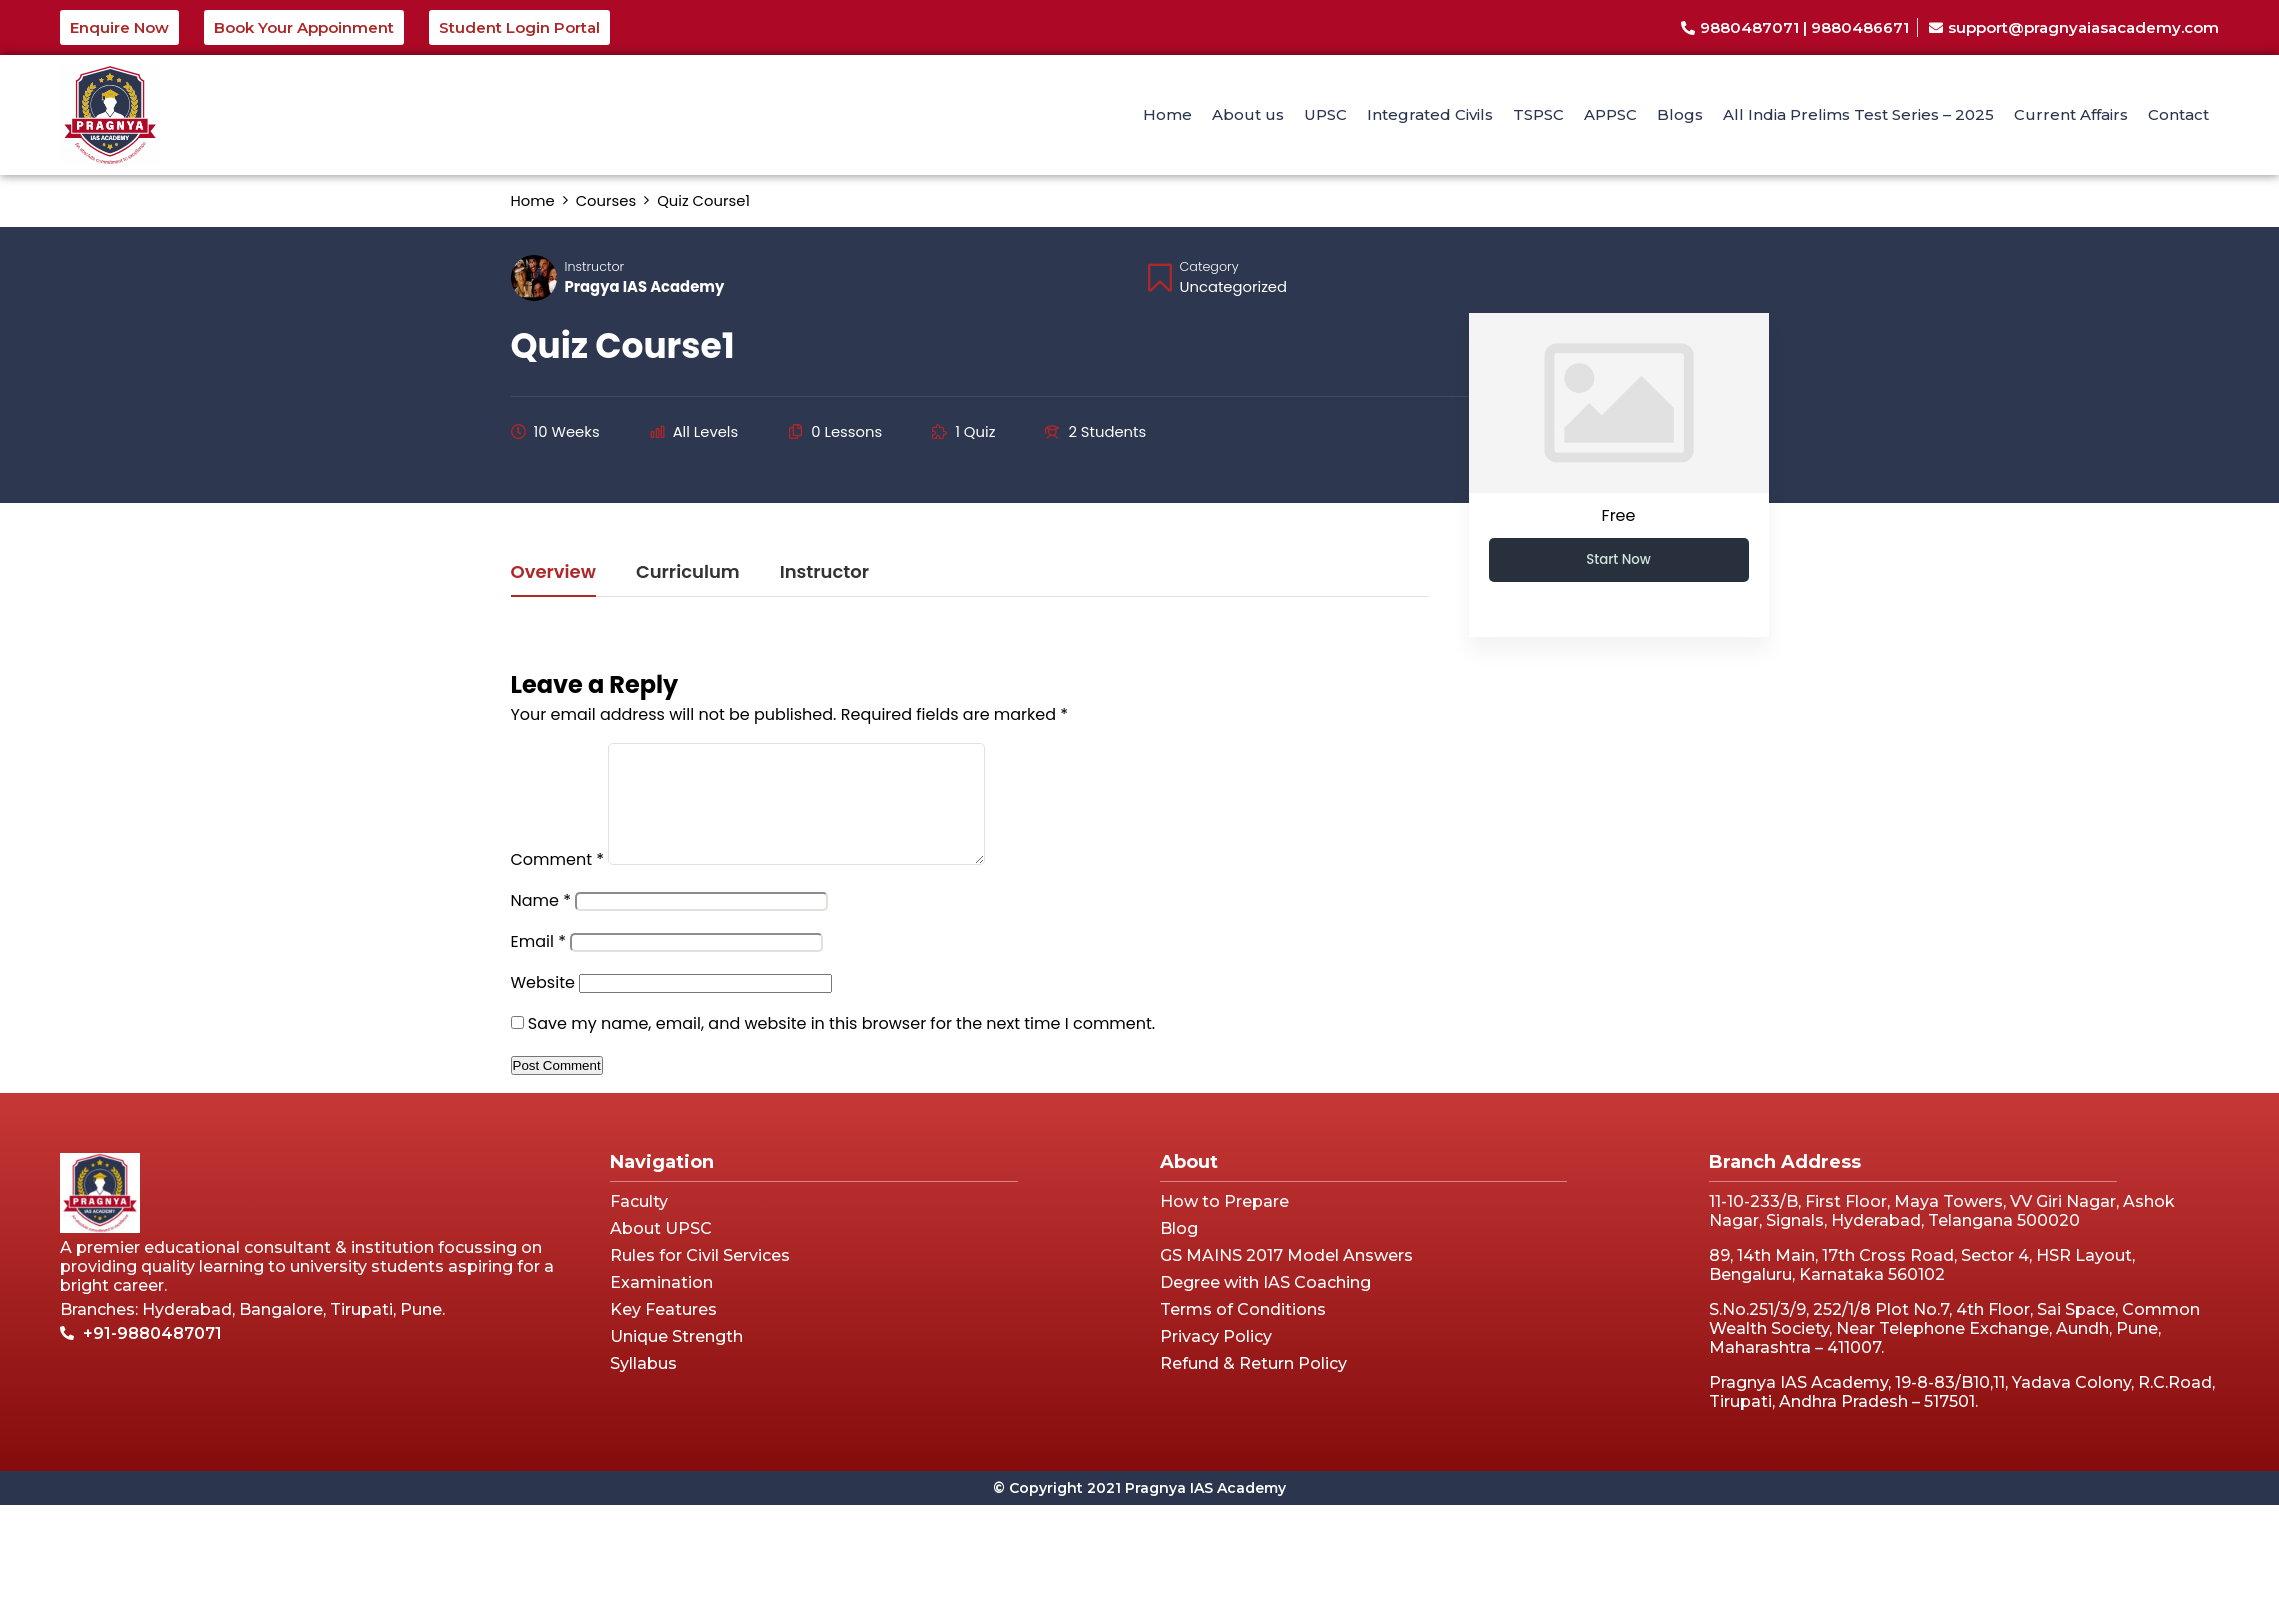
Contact (2178, 114)
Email (538, 965)
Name (541, 924)
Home (1167, 114)
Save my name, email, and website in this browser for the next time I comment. (841, 1047)
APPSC (1610, 114)
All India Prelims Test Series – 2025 (1858, 114)
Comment (558, 883)
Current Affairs (2071, 114)
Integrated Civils (1430, 114)
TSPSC (1538, 114)
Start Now (1618, 559)
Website (543, 1006)
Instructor (595, 266)
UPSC (1325, 114)
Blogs (1680, 114)
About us (1248, 114)
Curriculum (688, 573)
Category (1209, 266)
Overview (553, 573)
